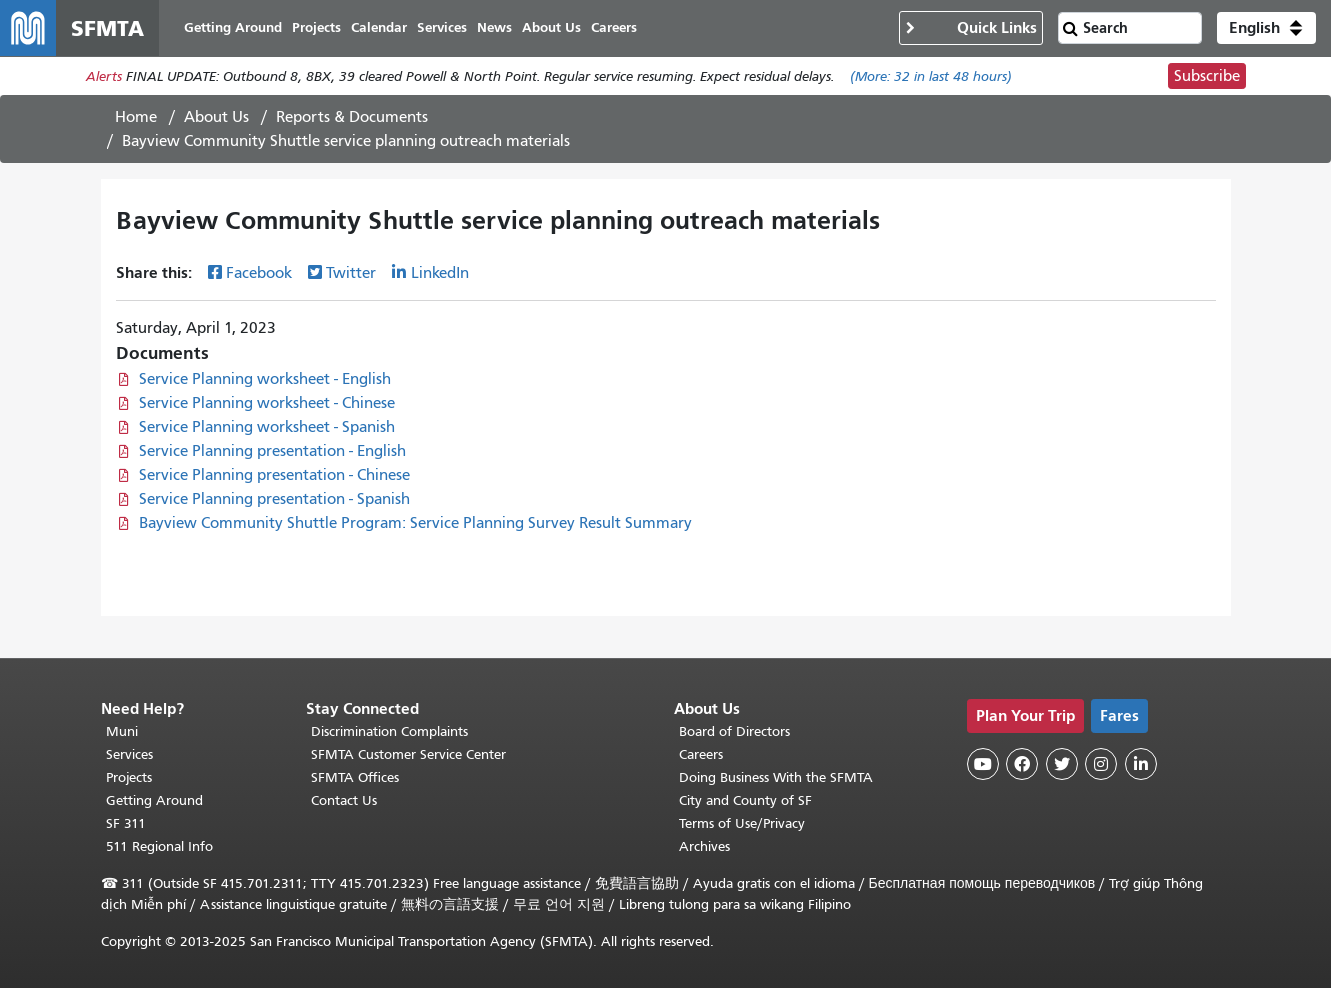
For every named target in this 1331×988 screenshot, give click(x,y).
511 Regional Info (159, 846)
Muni (122, 731)
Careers (701, 754)
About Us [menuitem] (551, 27)
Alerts (104, 76)
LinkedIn (440, 273)
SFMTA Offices (355, 777)
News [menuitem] (494, 27)
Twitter (351, 273)
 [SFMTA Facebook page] (1022, 764)
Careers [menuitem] (614, 27)
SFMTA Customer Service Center (408, 754)
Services (129, 754)
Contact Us (344, 800)
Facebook (259, 273)
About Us (216, 117)
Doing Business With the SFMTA (776, 777)
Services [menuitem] (442, 27)
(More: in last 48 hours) (931, 76)
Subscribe (1207, 76)
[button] (1266, 28)
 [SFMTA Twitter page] (1062, 764)
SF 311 (126, 823)
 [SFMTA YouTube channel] (983, 764)
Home (136, 117)
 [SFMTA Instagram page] (1101, 764)
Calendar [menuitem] (379, 27)
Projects (129, 777)
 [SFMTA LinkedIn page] (1141, 764)
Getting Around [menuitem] (233, 27)
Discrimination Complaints (389, 731)
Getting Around (154, 800)
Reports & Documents (352, 117)
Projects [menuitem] (316, 27)
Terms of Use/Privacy (742, 823)
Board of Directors (734, 731)
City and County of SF (745, 800)
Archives (704, 846)
